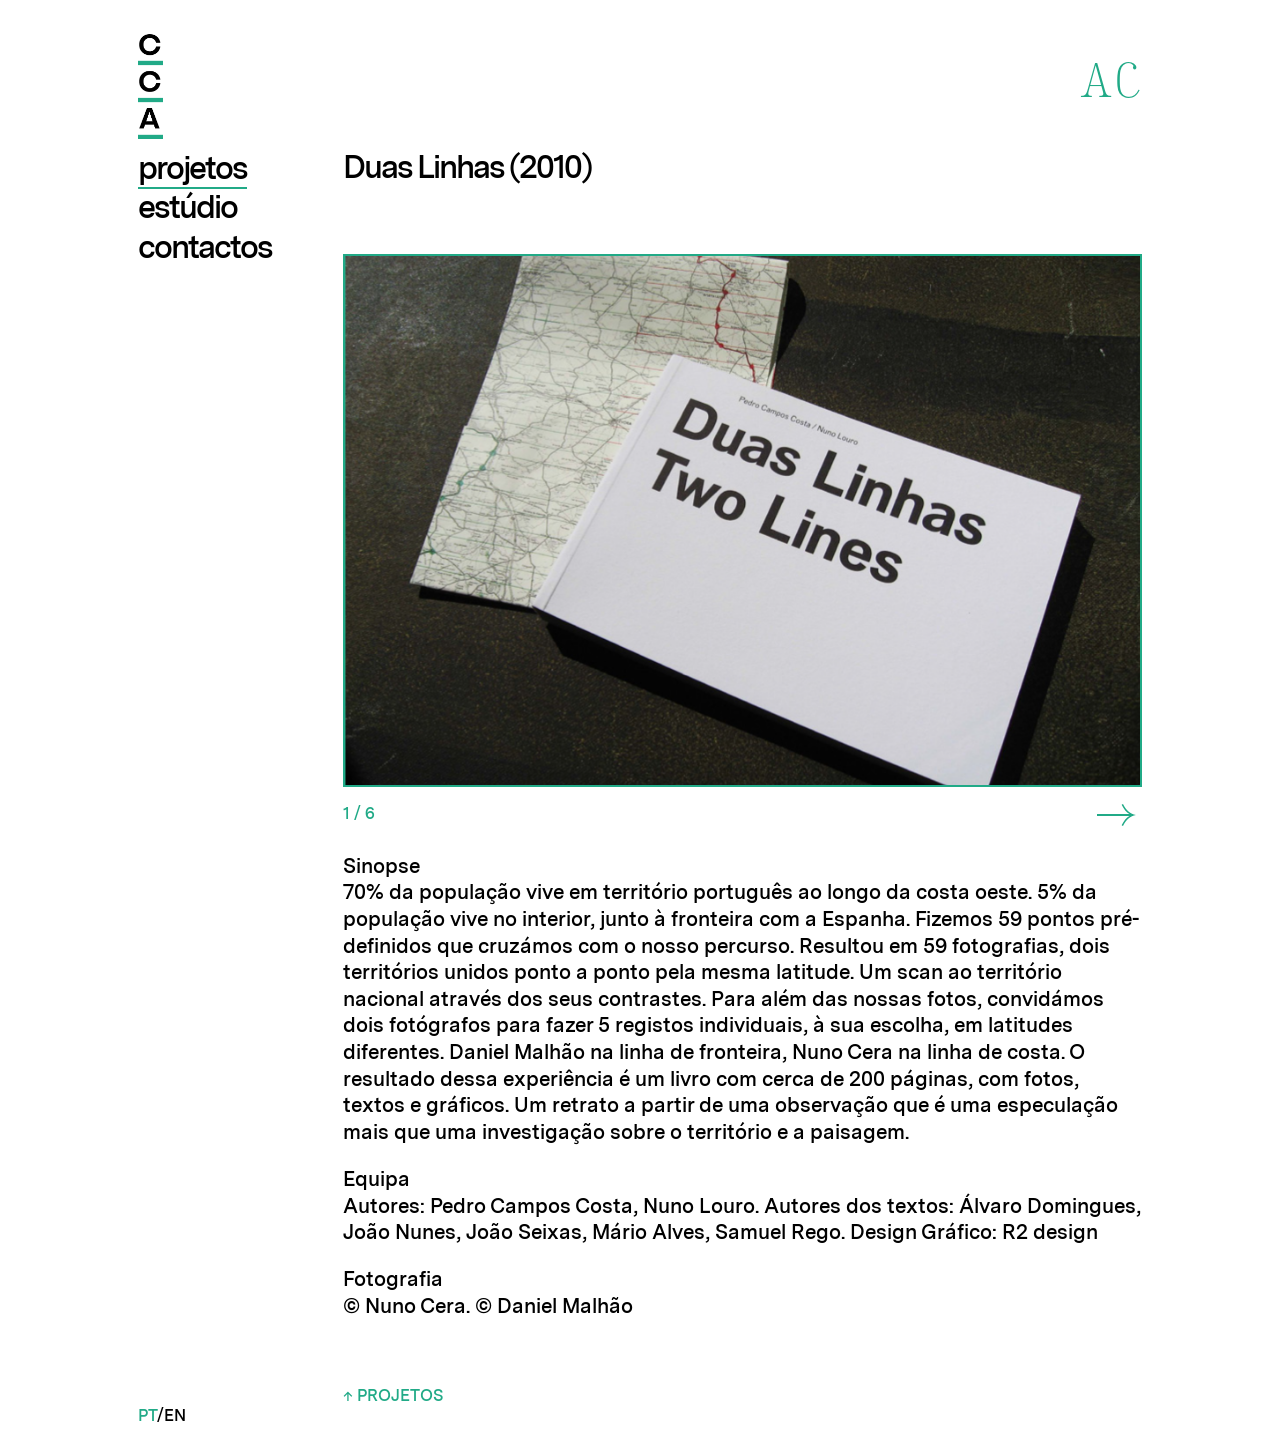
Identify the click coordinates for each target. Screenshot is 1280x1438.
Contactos (205, 246)
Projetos (192, 167)
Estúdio (187, 206)
